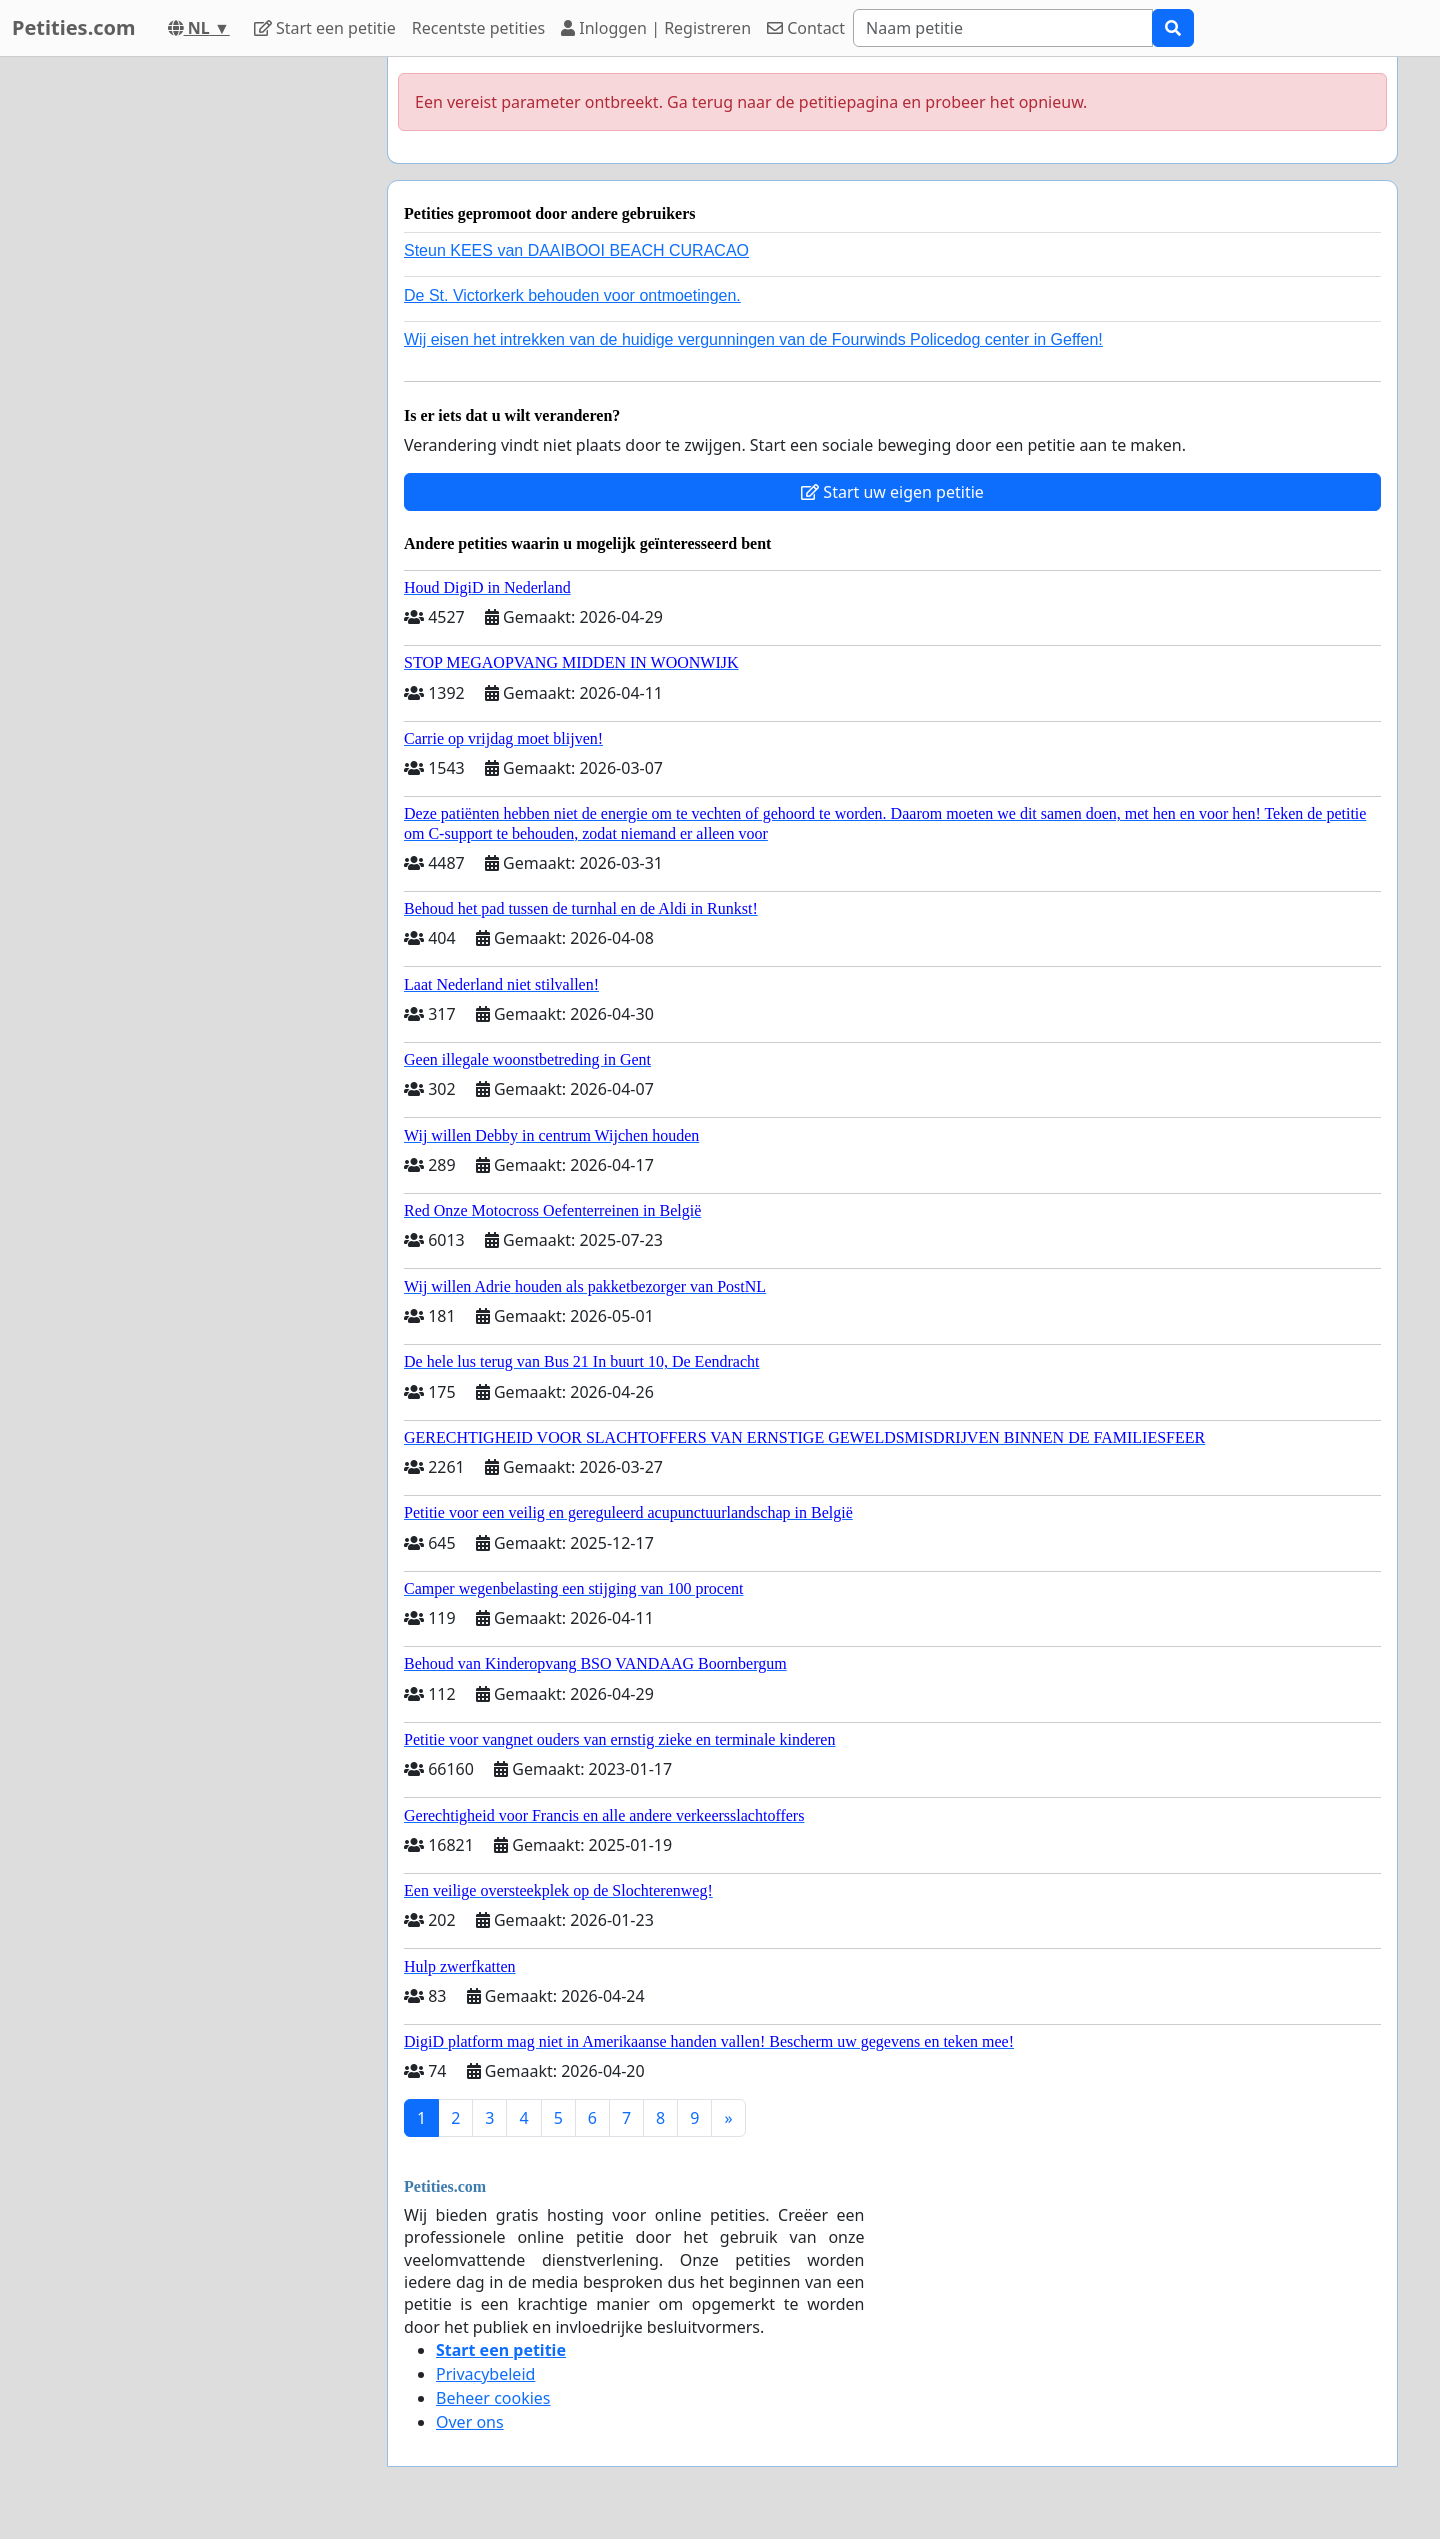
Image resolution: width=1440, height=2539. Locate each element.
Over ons (470, 2422)
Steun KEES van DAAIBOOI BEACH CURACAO (576, 250)
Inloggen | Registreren (656, 28)
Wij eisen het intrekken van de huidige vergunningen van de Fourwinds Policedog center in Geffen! (753, 339)
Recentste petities (478, 28)
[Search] (1003, 28)
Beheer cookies (493, 2398)
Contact (806, 28)
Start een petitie (325, 28)
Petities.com (74, 27)
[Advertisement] (192, 357)
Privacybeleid (485, 2374)
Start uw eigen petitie (892, 492)
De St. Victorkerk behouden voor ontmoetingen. (572, 295)
